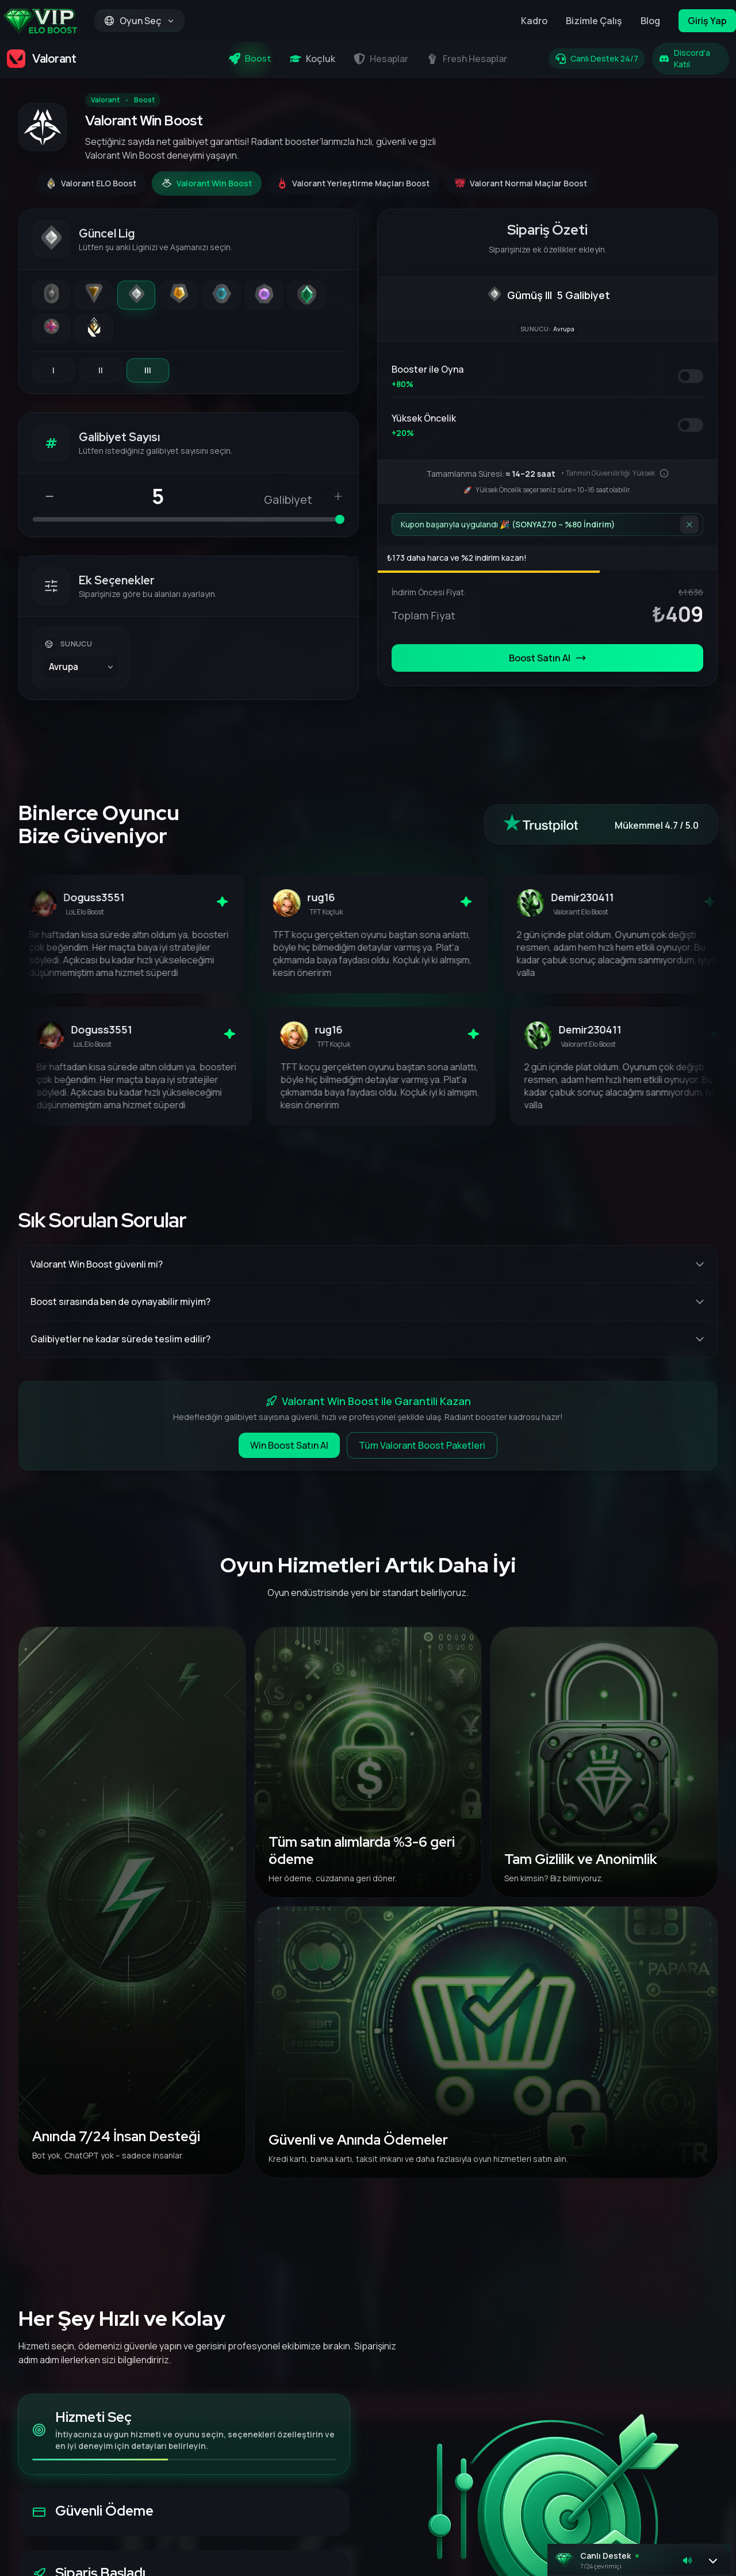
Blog (650, 20)
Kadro (534, 20)
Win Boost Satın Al (289, 1445)
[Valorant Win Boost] (206, 183)
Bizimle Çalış (594, 20)
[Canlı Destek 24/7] (597, 58)
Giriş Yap (707, 20)
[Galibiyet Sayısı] (162, 496)
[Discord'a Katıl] (690, 59)
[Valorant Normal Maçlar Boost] (521, 183)
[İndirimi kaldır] (689, 524)
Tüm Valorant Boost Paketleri (422, 1445)
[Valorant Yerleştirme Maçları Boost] (353, 183)
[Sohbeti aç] (713, 2560)
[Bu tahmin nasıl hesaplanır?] (664, 473)
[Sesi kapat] (687, 2560)
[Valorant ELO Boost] (91, 183)
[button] (639, 2559)
